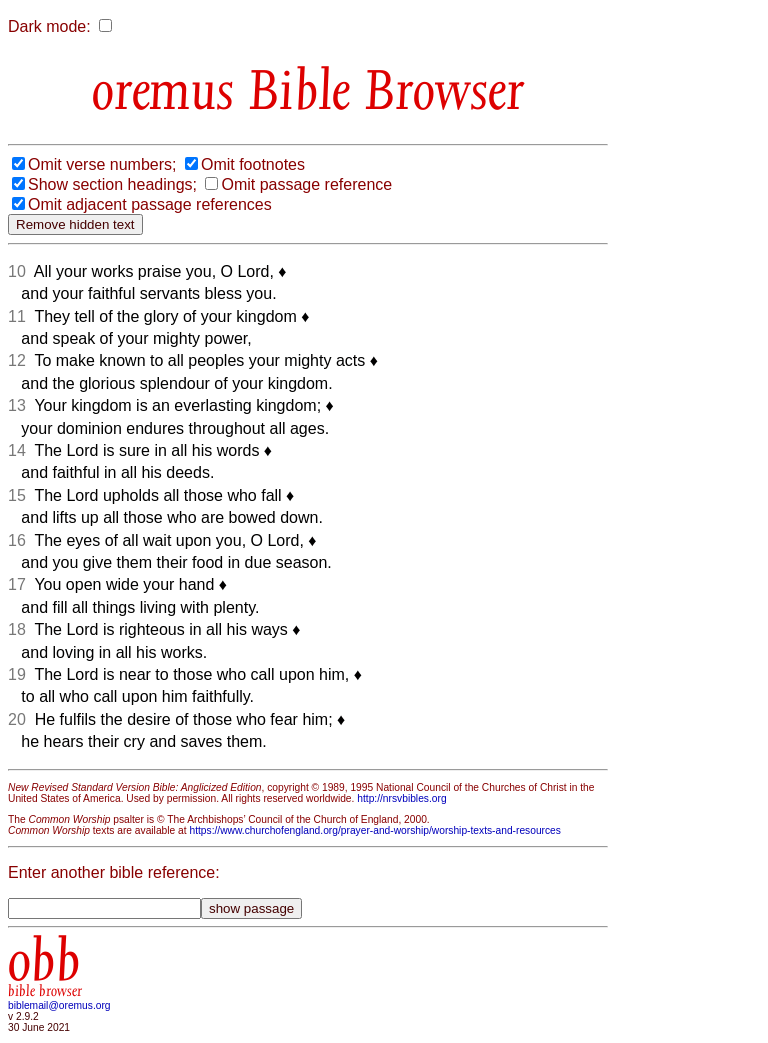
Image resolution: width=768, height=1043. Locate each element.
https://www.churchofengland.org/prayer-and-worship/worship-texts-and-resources (374, 830)
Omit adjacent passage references (150, 204)
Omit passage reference (306, 184)
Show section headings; (112, 184)
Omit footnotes (253, 164)
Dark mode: (49, 26)
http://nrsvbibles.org (401, 798)
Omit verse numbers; (102, 164)
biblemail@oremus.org (59, 1005)
